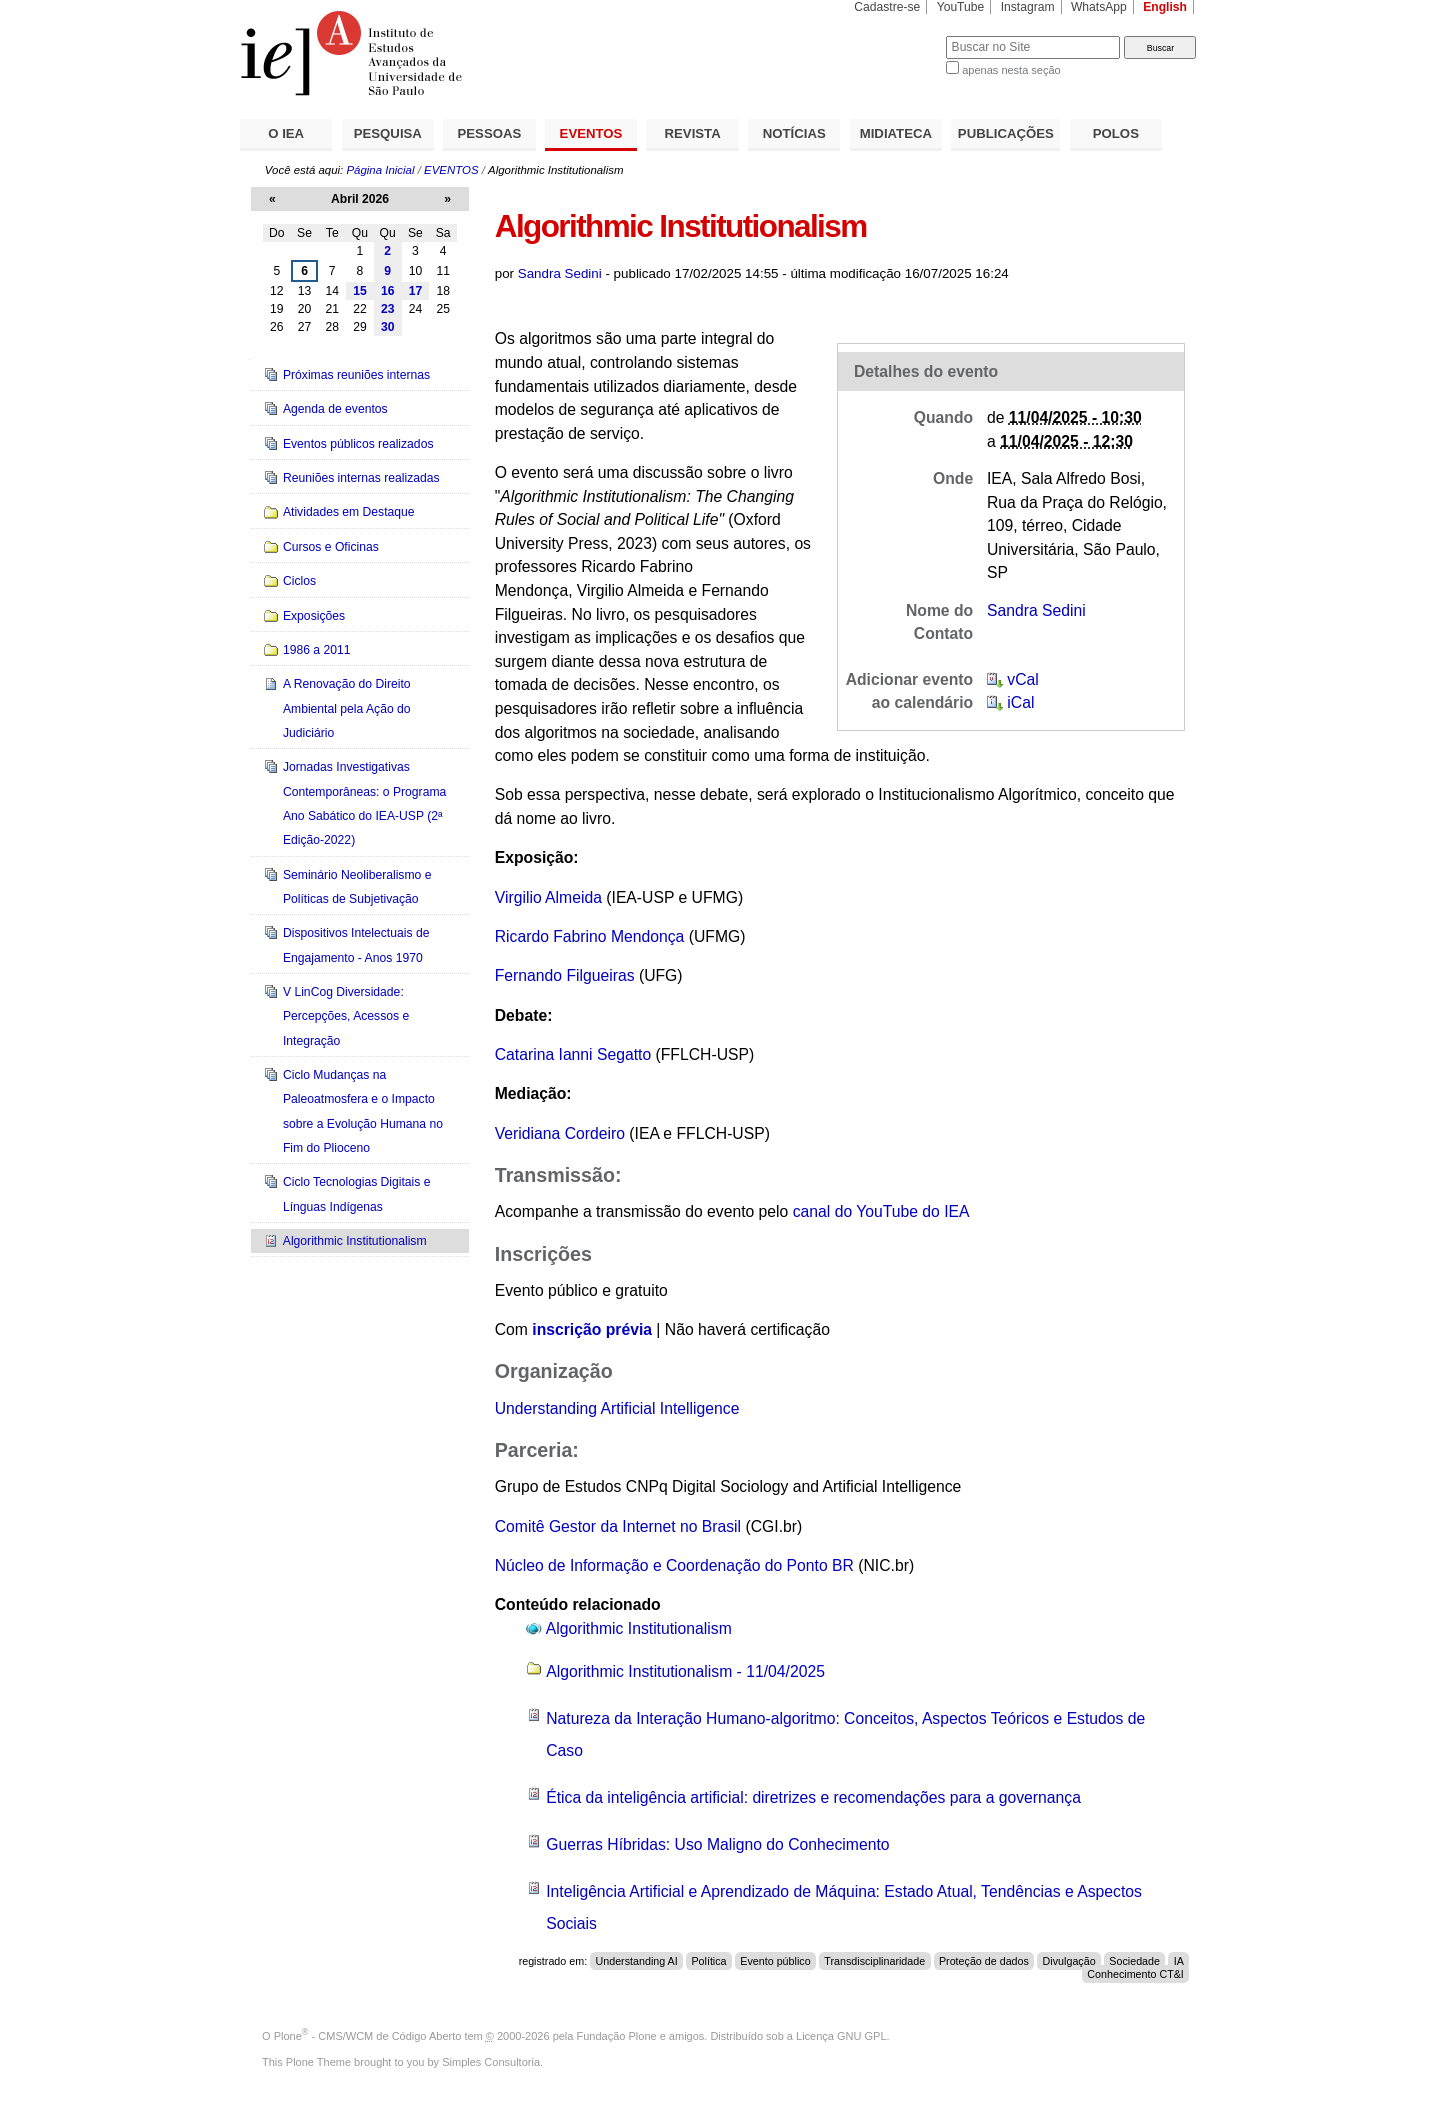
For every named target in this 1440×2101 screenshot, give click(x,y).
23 (388, 309)
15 (360, 291)
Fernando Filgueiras (565, 975)
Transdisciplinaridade (874, 1961)
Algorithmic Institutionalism (639, 1628)
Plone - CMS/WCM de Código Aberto (368, 2036)
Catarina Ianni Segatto (573, 1054)
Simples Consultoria (491, 2062)
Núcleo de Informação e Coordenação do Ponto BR (674, 1565)
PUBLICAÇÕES (1006, 133)
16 (388, 291)
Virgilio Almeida (548, 897)
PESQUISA (388, 133)
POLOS (1116, 133)
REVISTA (693, 133)
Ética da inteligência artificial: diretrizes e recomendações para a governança (813, 1797)
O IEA (286, 133)
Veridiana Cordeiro (560, 1133)
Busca (897, 35)
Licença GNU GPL (841, 2036)
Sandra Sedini (560, 273)
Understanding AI (636, 1961)
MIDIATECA (896, 133)
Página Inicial (380, 170)
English (1165, 7)
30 (388, 327)
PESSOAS (490, 133)
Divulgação (1069, 1961)
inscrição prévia (592, 1329)
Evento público (775, 1961)
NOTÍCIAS (794, 133)
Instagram (1028, 7)
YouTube (961, 7)
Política (708, 1961)
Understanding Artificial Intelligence (617, 1408)
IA (1179, 1961)
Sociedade (1134, 1961)
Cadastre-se (887, 7)
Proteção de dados (984, 1961)
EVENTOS (591, 133)
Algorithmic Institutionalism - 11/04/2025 (685, 1671)
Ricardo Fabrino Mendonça (590, 936)
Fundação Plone (617, 2036)
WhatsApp (1099, 7)
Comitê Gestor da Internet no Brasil (618, 1526)
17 (416, 291)
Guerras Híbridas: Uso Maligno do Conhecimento (717, 1844)
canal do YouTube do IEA (881, 1211)
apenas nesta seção (1011, 70)
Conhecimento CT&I (1135, 1974)
